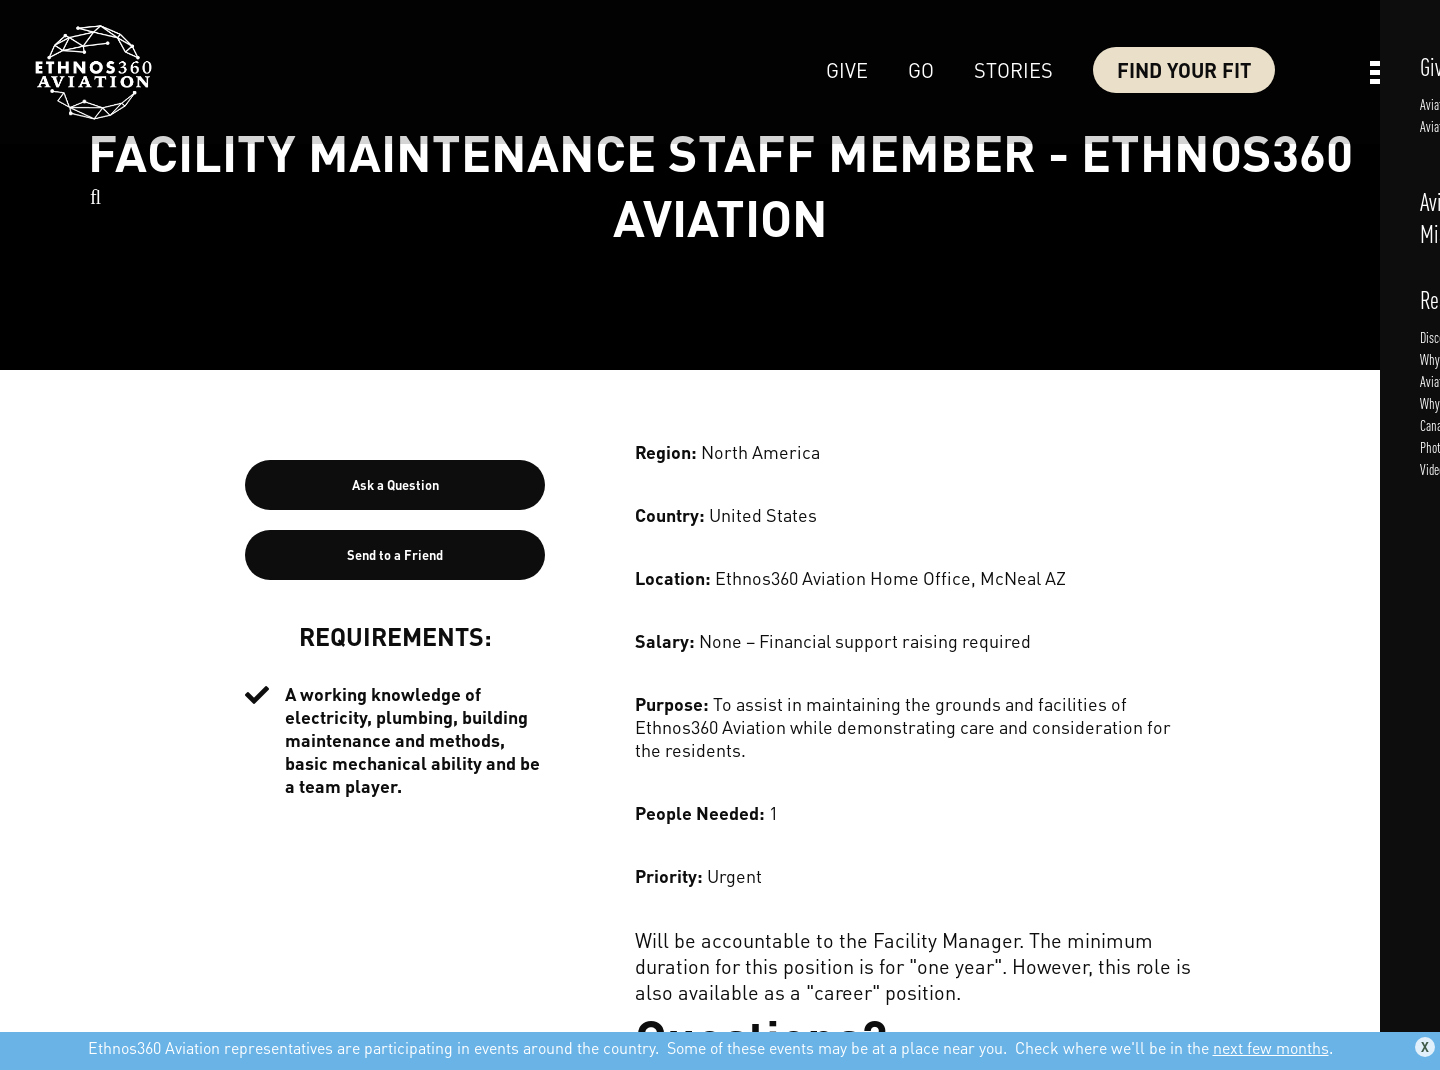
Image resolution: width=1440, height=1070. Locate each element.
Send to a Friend (395, 554)
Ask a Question (395, 484)
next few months (1271, 1047)
